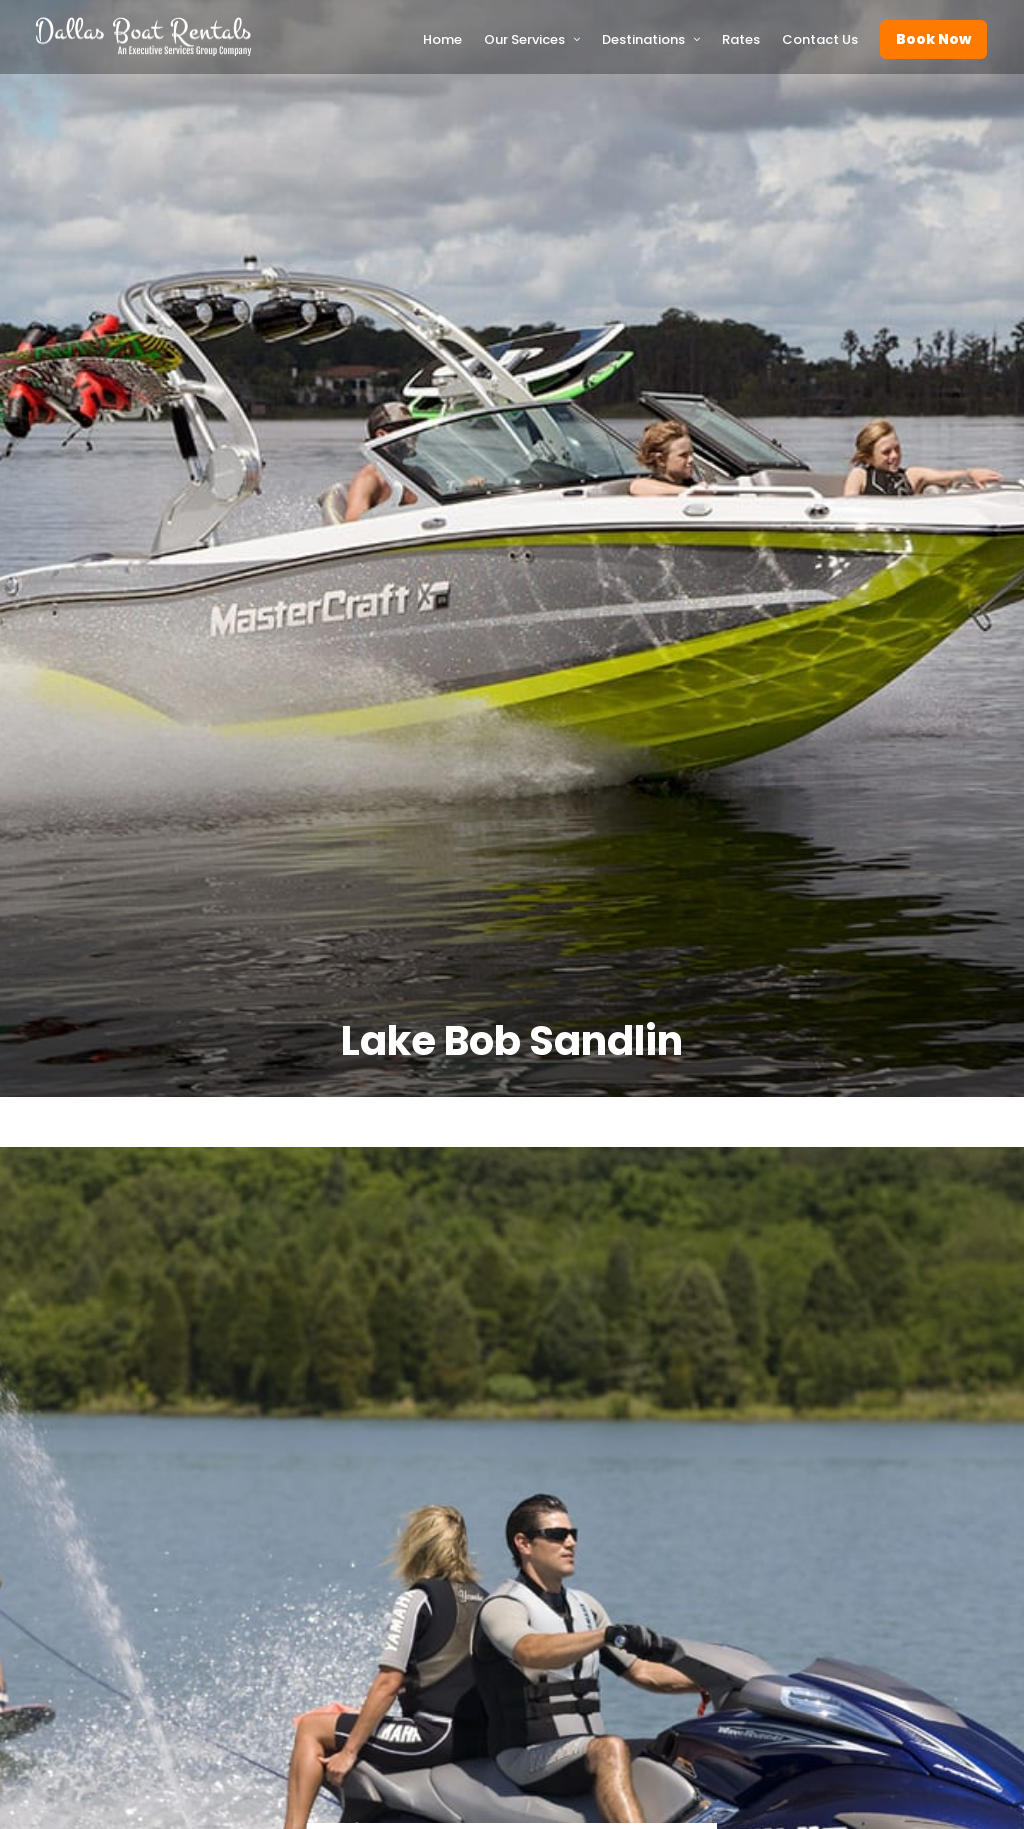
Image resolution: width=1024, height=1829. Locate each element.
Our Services (524, 39)
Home (442, 39)
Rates (741, 39)
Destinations (643, 39)
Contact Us (820, 39)
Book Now (933, 39)
